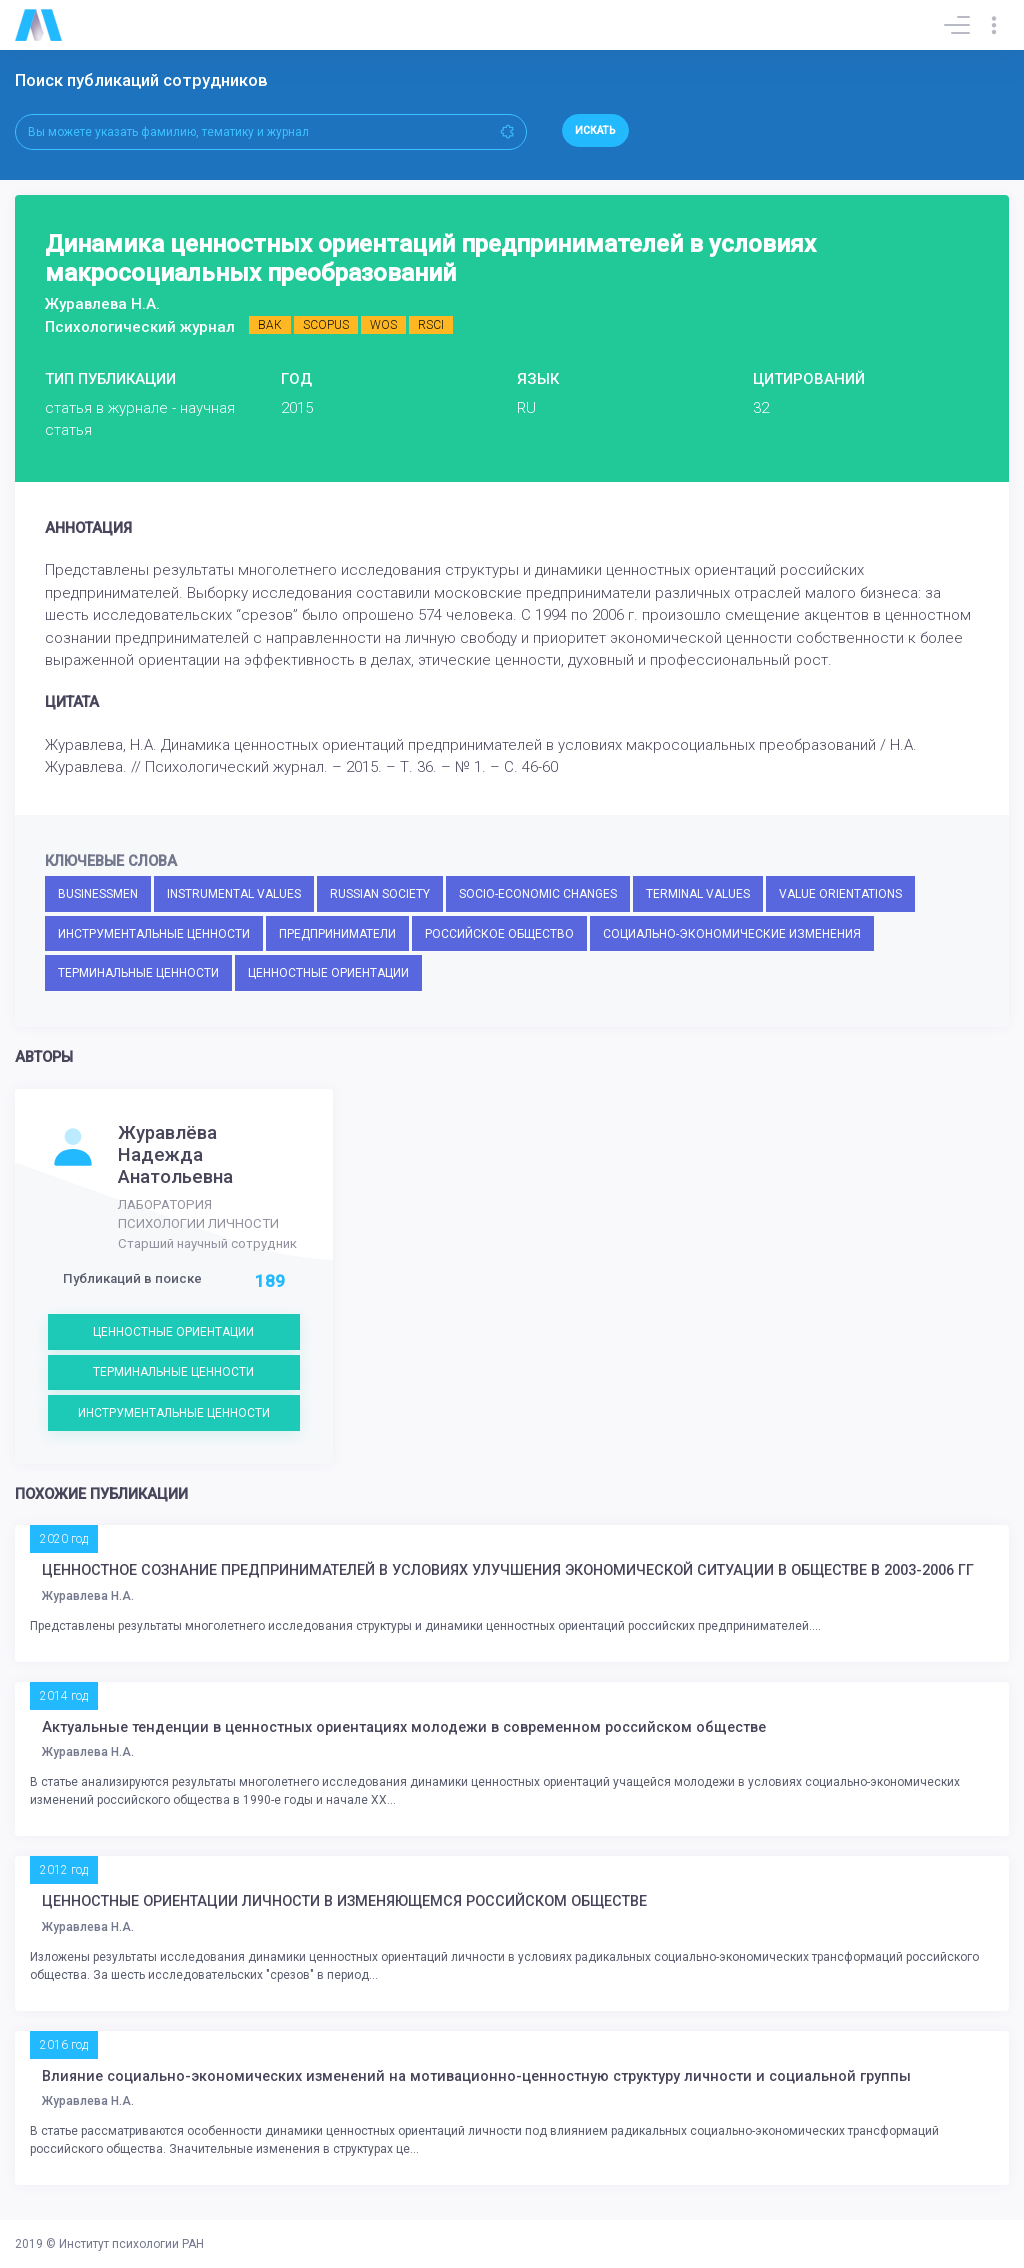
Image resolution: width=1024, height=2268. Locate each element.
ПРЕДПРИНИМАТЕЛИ (337, 934)
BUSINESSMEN (98, 894)
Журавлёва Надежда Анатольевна (175, 1155)
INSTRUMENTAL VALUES (234, 894)
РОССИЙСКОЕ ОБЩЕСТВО (499, 934)
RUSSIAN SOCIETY (380, 894)
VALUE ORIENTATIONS (840, 894)
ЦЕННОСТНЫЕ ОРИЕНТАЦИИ (328, 973)
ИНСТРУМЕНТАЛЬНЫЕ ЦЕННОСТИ (154, 934)
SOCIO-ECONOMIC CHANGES (538, 894)
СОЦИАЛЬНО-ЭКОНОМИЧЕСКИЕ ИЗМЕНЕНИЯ (732, 934)
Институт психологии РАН (131, 2244)
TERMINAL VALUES (698, 894)
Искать (595, 130)
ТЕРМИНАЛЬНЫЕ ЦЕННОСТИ (138, 973)
